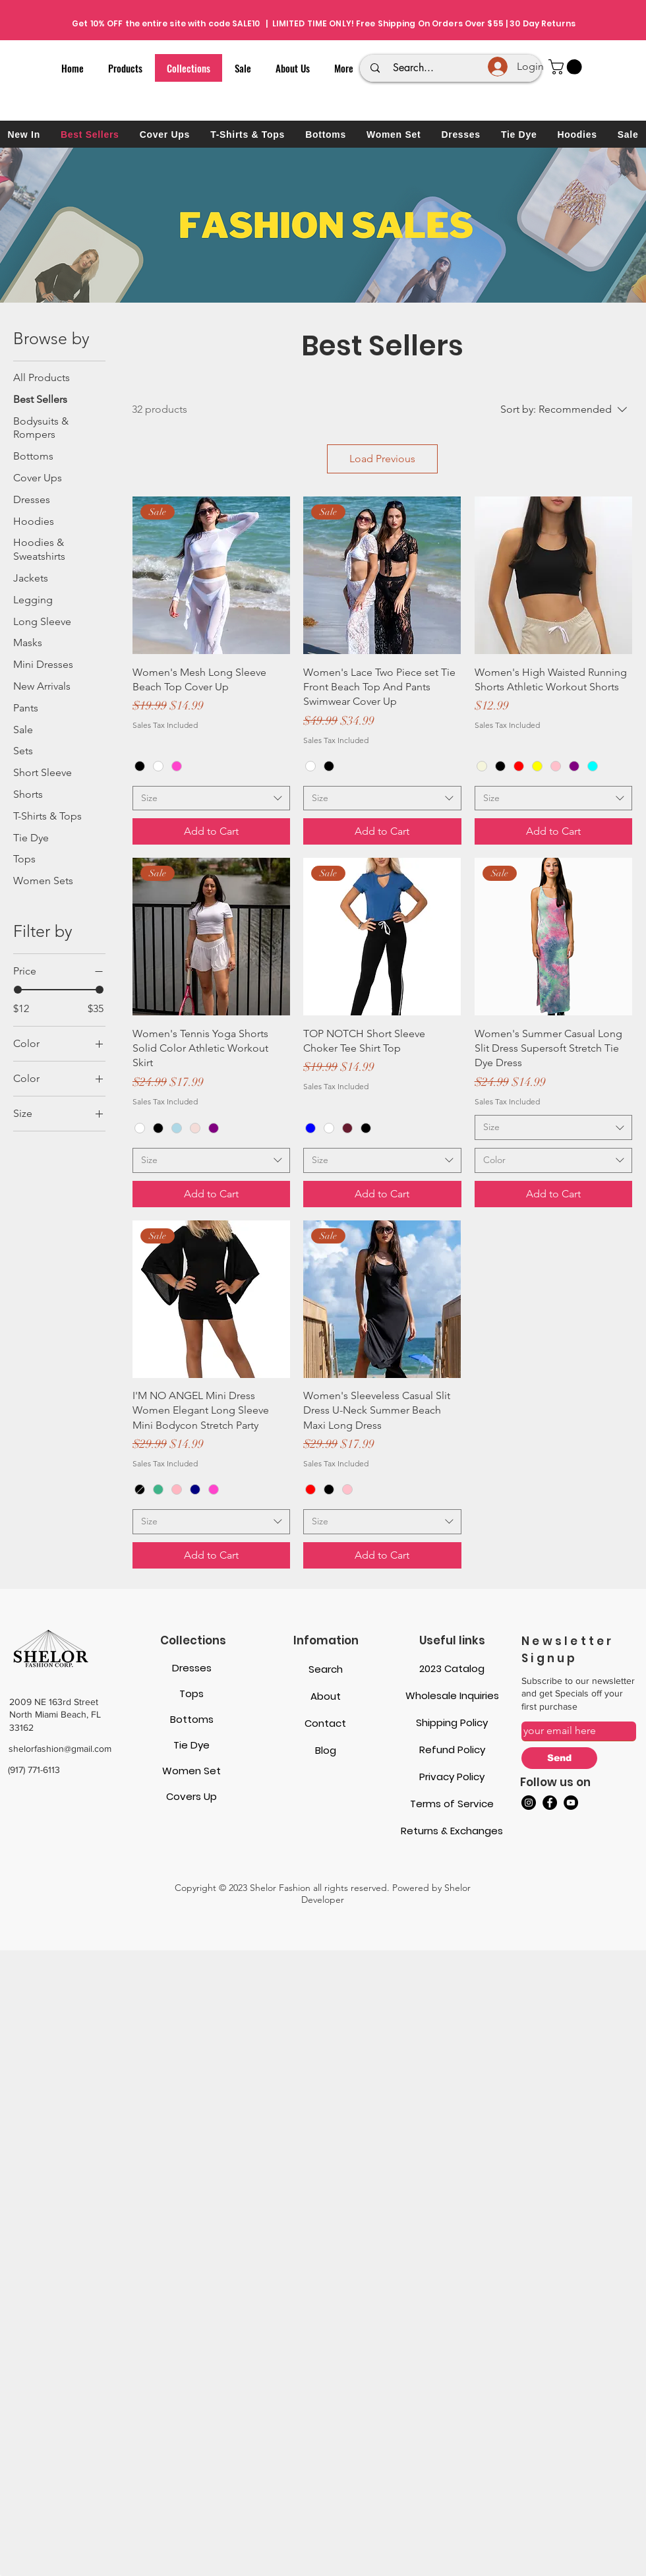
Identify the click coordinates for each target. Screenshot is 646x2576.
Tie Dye (191, 1745)
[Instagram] (528, 1802)
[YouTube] (571, 1802)
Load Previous (382, 458)
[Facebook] (550, 1802)
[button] (566, 67)
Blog (325, 1750)
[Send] (559, 1758)
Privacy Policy (451, 1776)
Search (325, 1669)
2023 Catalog (451, 1668)
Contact (325, 1723)
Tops (191, 1693)
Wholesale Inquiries (451, 1695)
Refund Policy (452, 1749)
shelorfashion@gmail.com (60, 1748)
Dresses (192, 1668)
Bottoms (192, 1719)
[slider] (18, 990)
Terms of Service (452, 1804)
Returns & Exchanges (451, 1831)
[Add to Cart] (211, 831)
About (325, 1696)
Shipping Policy (452, 1722)
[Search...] (453, 68)
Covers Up (191, 1796)
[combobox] (211, 798)
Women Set (191, 1771)
